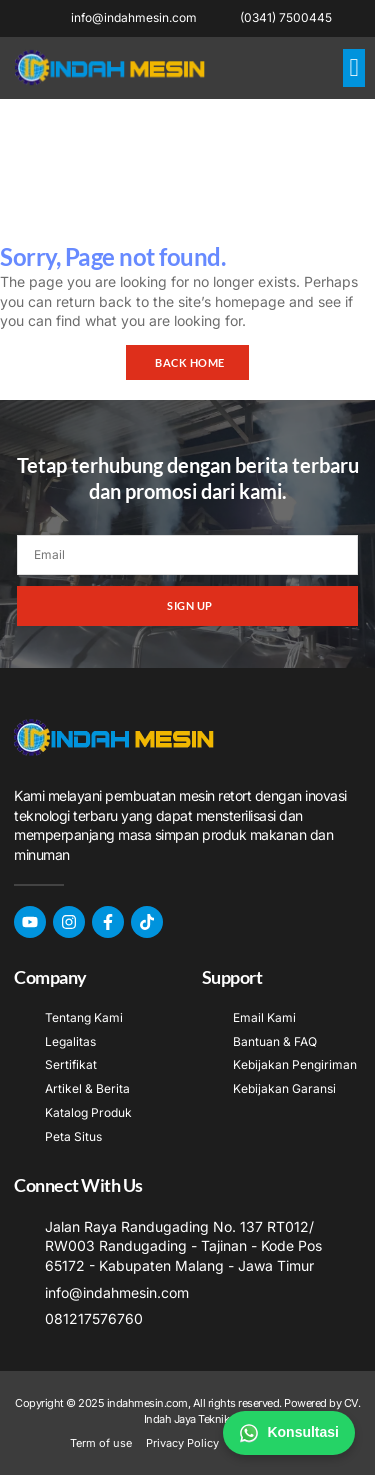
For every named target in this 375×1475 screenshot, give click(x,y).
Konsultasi (289, 1433)
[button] (354, 68)
